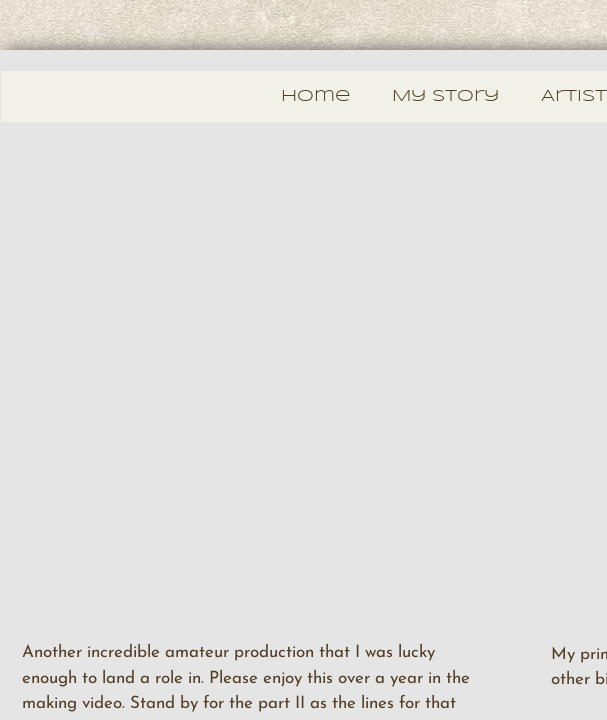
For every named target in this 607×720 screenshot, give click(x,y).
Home (315, 96)
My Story (445, 96)
